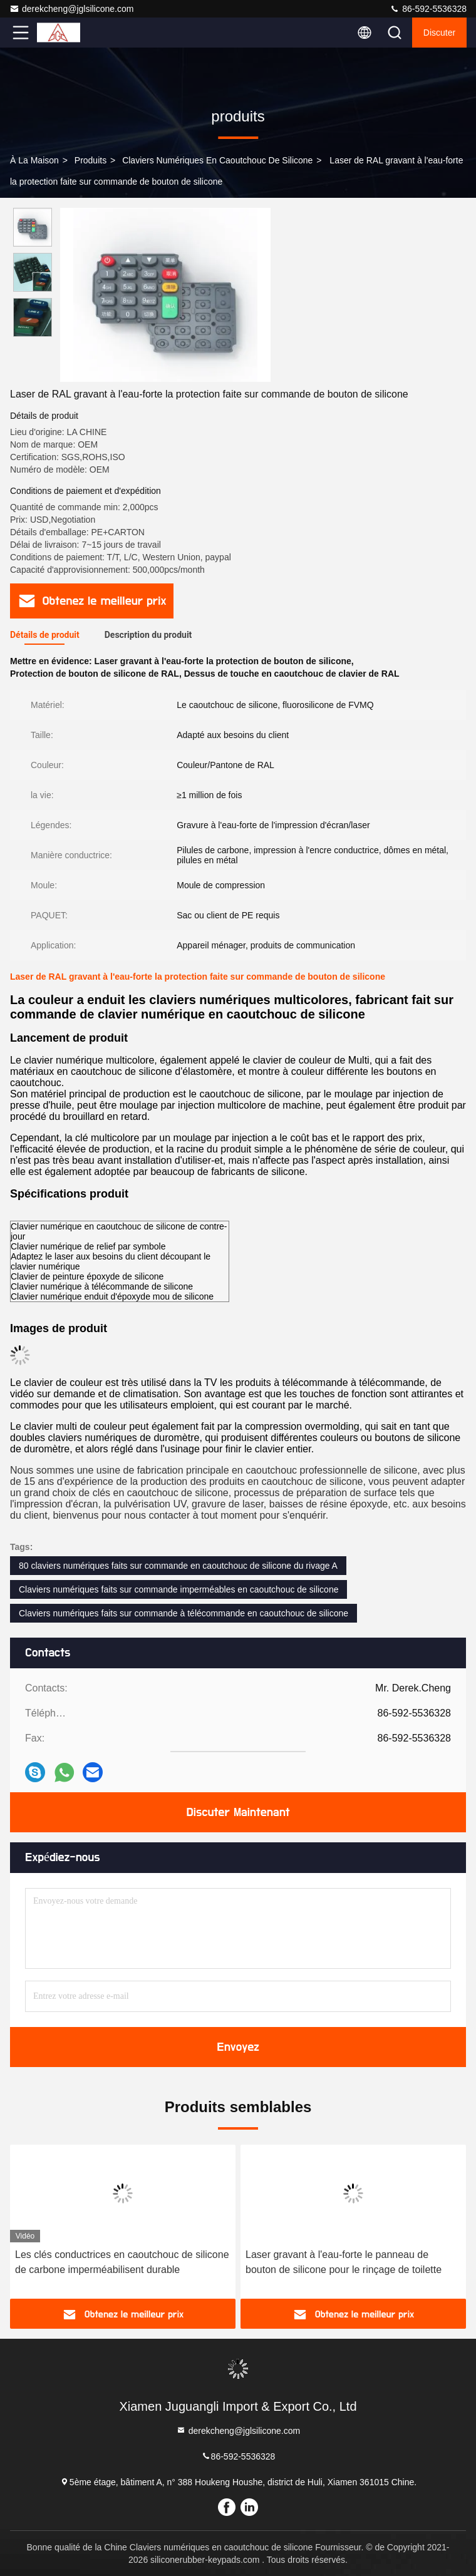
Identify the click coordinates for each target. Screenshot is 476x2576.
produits (90, 160)
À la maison (34, 160)
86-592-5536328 (428, 9)
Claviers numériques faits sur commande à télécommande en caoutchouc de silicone (183, 1613)
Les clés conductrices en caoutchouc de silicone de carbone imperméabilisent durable (122, 2262)
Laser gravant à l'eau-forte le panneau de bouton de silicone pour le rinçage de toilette (344, 2262)
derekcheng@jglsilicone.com (71, 9)
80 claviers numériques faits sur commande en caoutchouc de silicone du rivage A (178, 1566)
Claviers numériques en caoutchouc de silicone (217, 160)
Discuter (439, 33)
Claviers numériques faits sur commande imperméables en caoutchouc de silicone (178, 1589)
